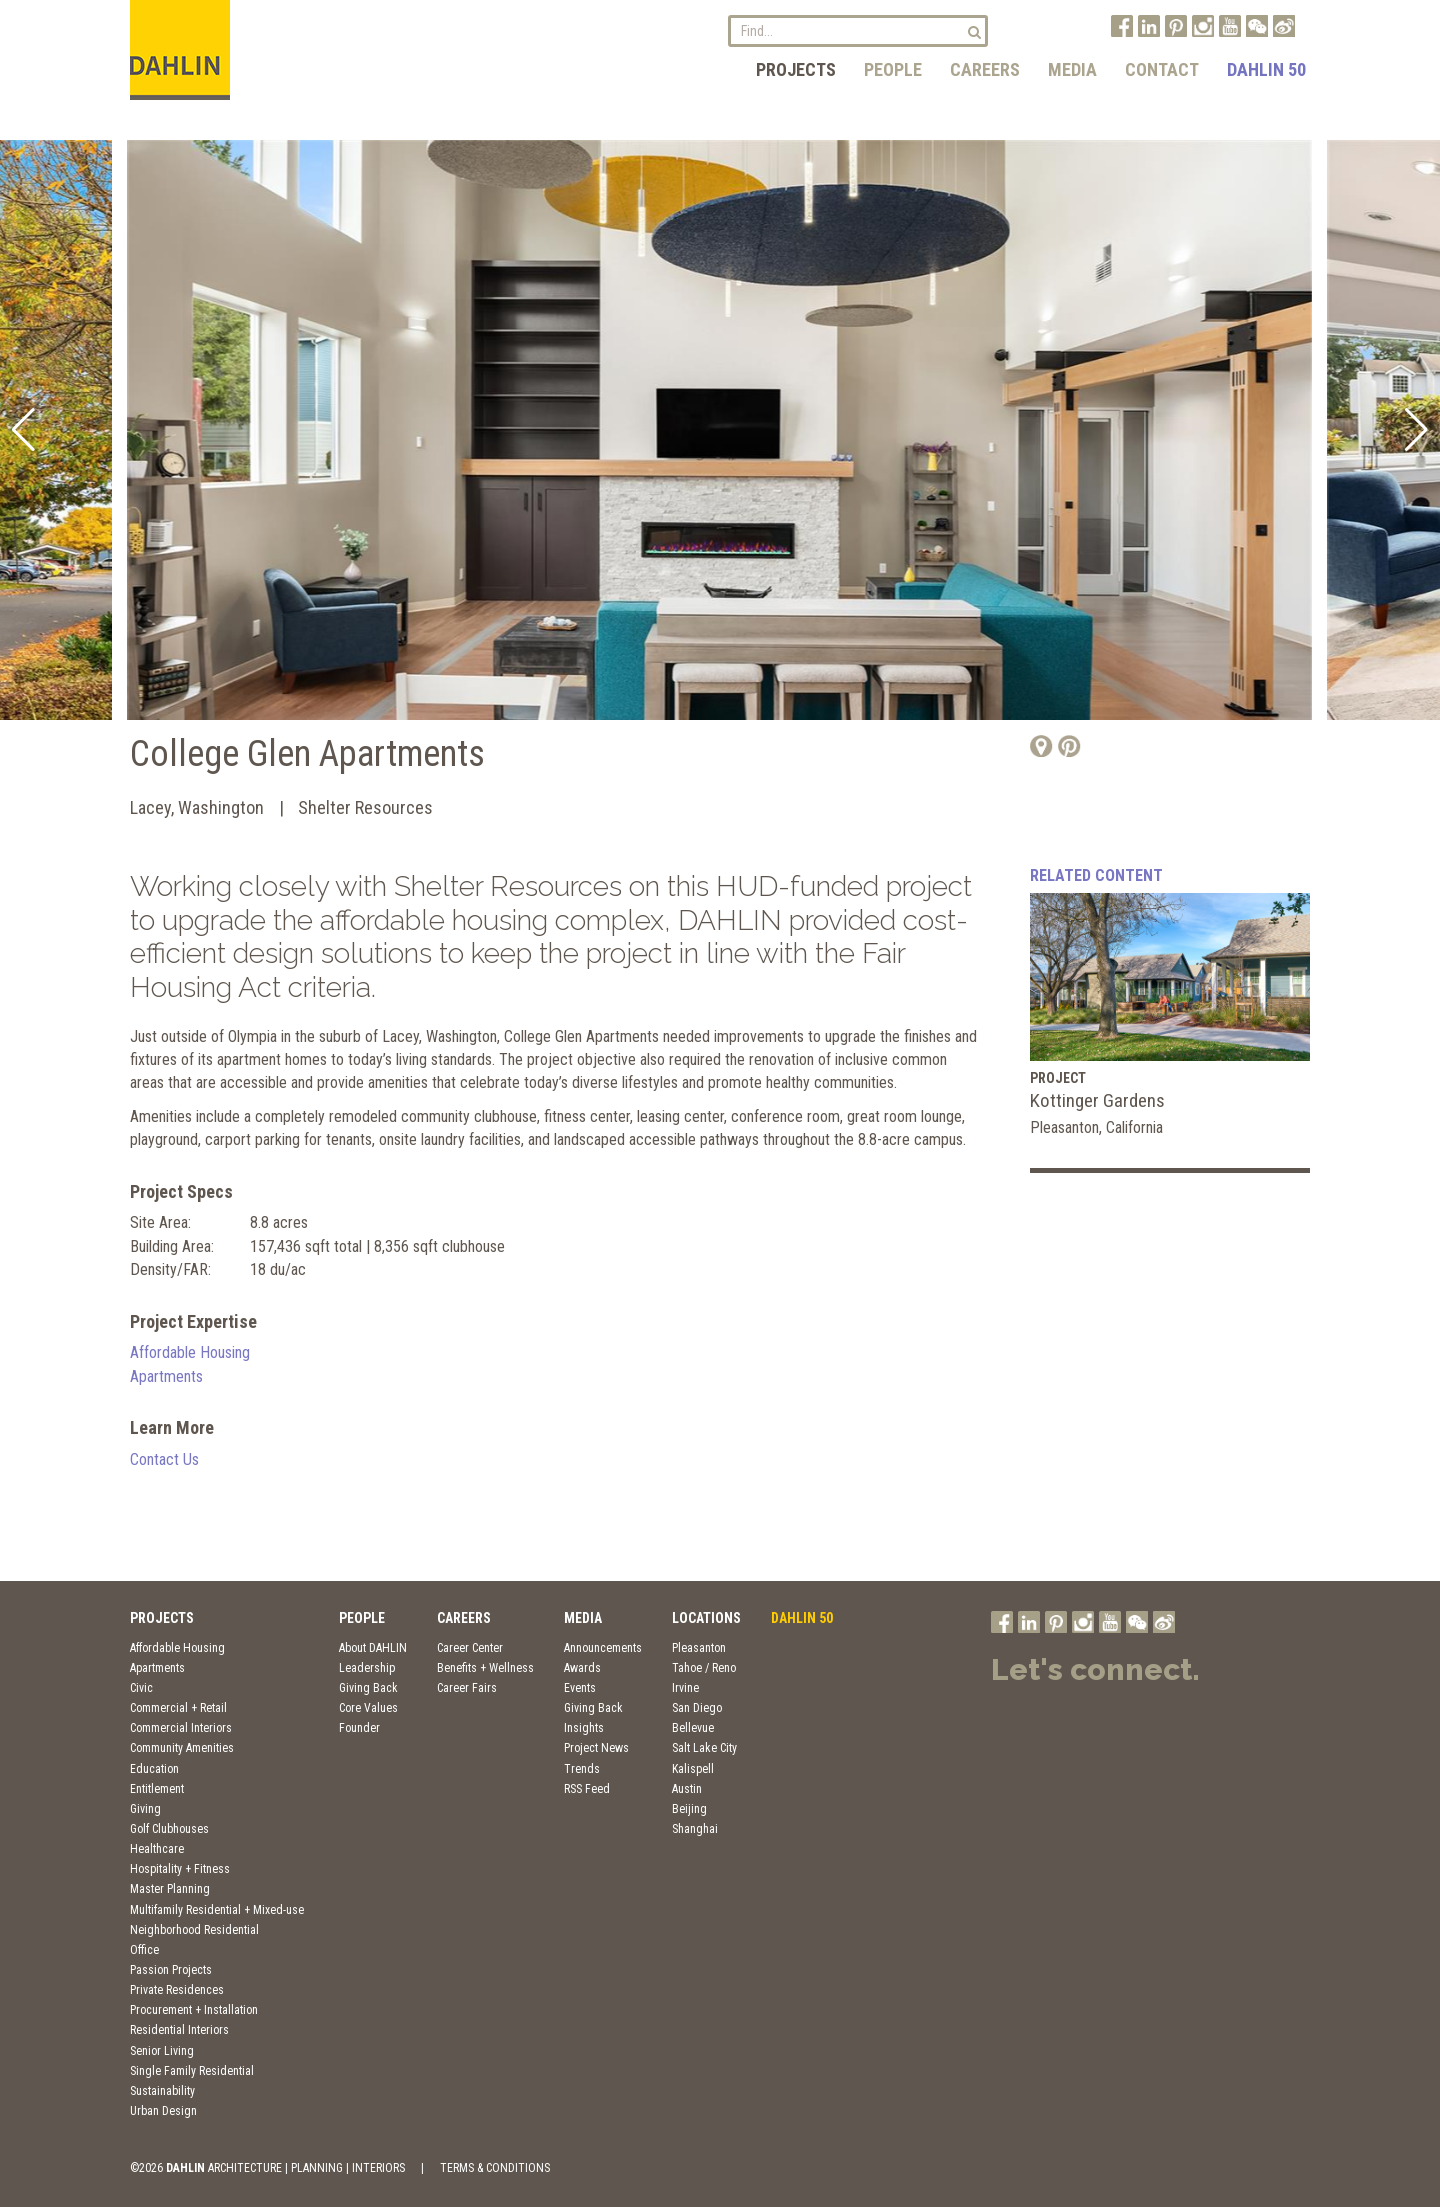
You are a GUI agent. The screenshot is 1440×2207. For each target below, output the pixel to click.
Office (144, 1950)
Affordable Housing (190, 1352)
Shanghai (695, 1829)
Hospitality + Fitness (180, 1869)
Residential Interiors (179, 2030)
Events (580, 1688)
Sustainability (162, 2091)
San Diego (697, 1708)
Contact (1162, 69)
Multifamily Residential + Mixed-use (217, 1910)
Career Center (470, 1648)
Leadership (367, 1668)
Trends (582, 1769)
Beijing (689, 1809)
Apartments (166, 1376)
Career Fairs (467, 1688)
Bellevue (693, 1728)
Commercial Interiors (181, 1728)
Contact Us (164, 1459)
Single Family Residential (192, 2071)
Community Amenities (182, 1748)
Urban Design (163, 2111)
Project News (596, 1748)
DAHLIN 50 (1266, 69)
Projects (796, 69)
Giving (145, 1809)
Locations (706, 1618)
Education (154, 1769)
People (893, 69)
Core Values (368, 1708)
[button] (23, 430)
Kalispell (693, 1769)
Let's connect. (1095, 1669)
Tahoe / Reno (704, 1668)
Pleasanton (699, 1648)
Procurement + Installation (194, 2010)
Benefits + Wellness (485, 1668)
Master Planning (170, 1889)
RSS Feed (587, 1789)
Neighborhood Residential (194, 1930)
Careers (985, 69)
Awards (582, 1668)
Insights (584, 1728)
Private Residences (177, 1990)
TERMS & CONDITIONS (495, 2168)
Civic (141, 1688)
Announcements (603, 1648)
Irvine (685, 1688)
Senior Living (162, 2051)
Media (1072, 69)
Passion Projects (171, 1970)
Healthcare (157, 1849)
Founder (359, 1728)
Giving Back (368, 1688)
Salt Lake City (704, 1748)
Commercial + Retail (178, 1708)
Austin (687, 1789)
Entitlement (157, 1789)
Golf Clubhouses (169, 1829)
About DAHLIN (373, 1648)
